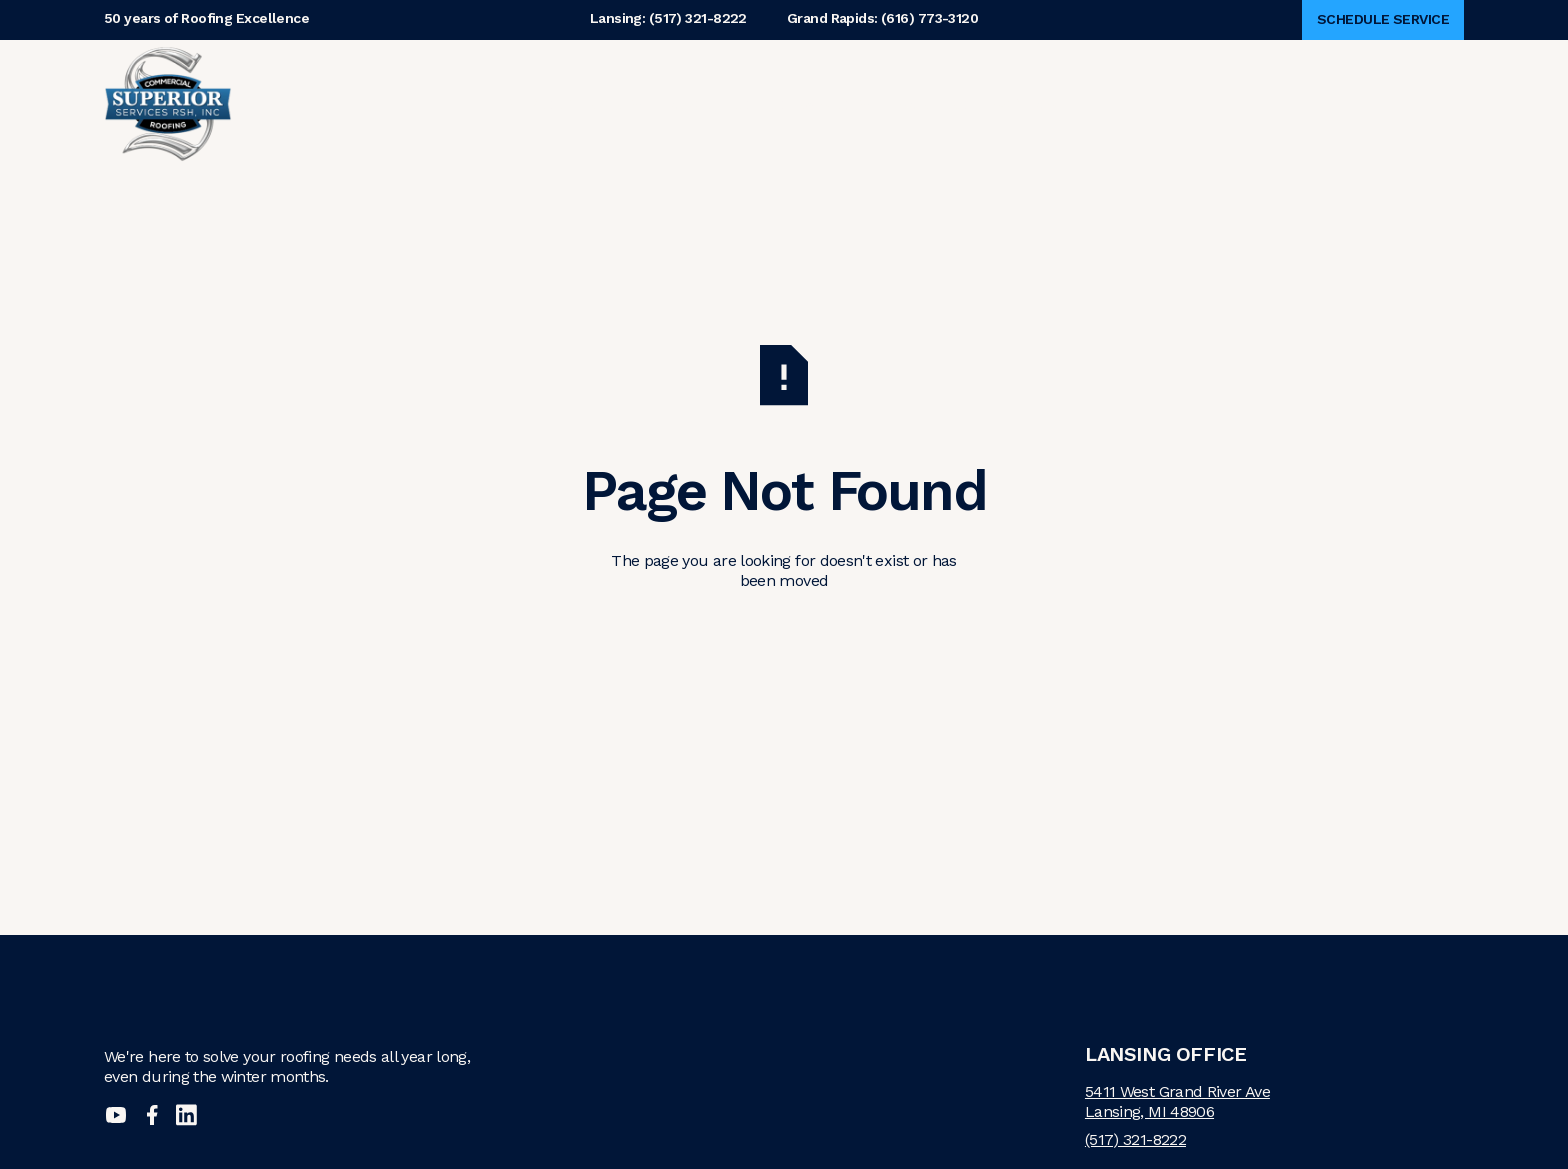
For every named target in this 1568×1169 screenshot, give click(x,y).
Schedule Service (1383, 19)
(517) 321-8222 (1135, 1139)
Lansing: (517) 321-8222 (668, 19)
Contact (1029, 103)
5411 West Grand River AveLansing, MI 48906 (1177, 1101)
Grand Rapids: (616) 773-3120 (882, 19)
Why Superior (560, 103)
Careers (932, 103)
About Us (709, 103)
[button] (572, 104)
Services (811, 103)
